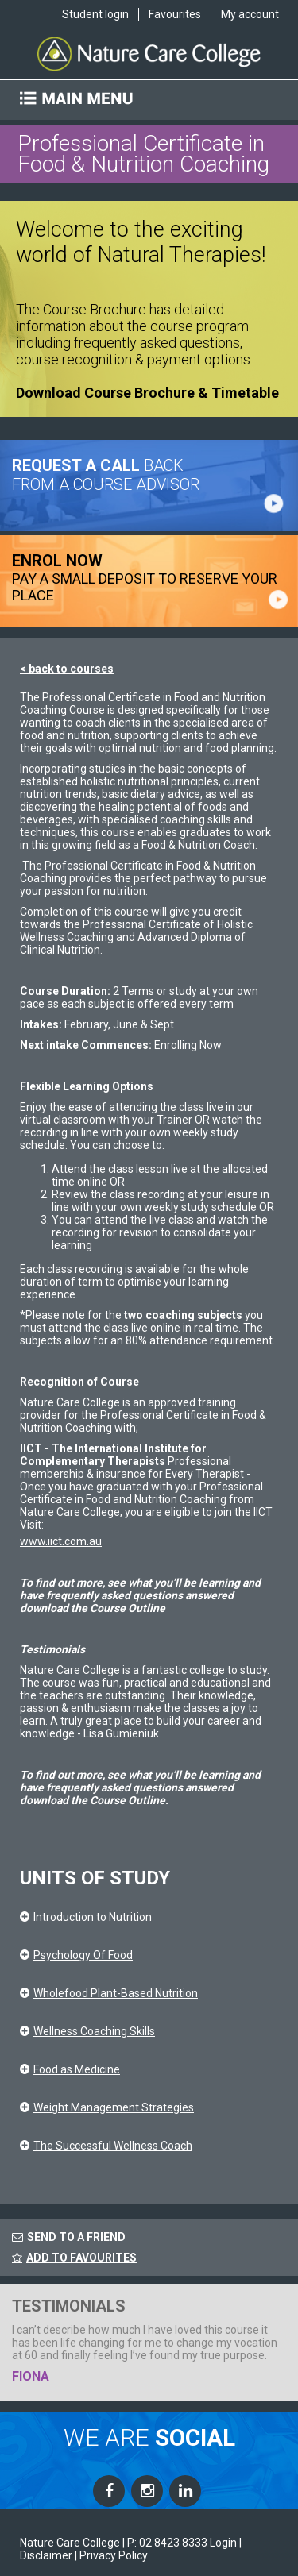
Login (223, 2542)
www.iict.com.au (61, 1541)
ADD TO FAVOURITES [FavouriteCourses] (74, 2257)
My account (250, 14)
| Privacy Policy (111, 2555)
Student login (95, 14)
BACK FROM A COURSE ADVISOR (105, 475)
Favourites (175, 14)
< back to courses (67, 668)
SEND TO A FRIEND (76, 2237)
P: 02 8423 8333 (167, 2542)
